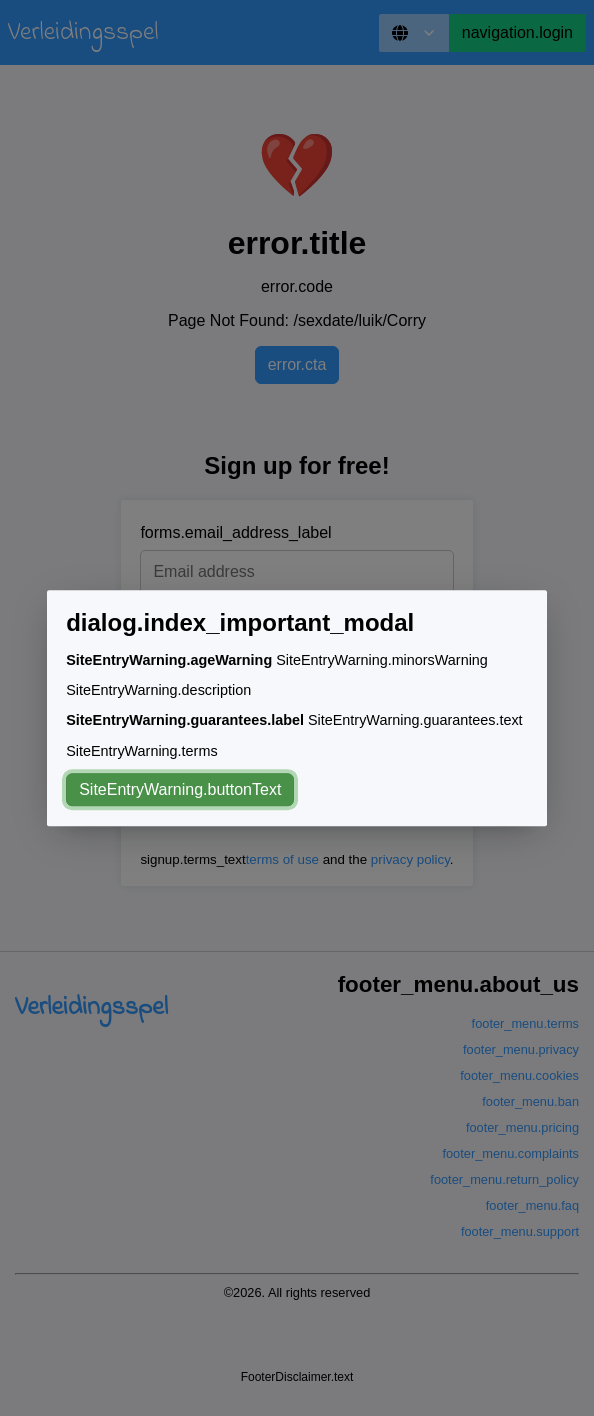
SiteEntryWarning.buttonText (180, 789)
